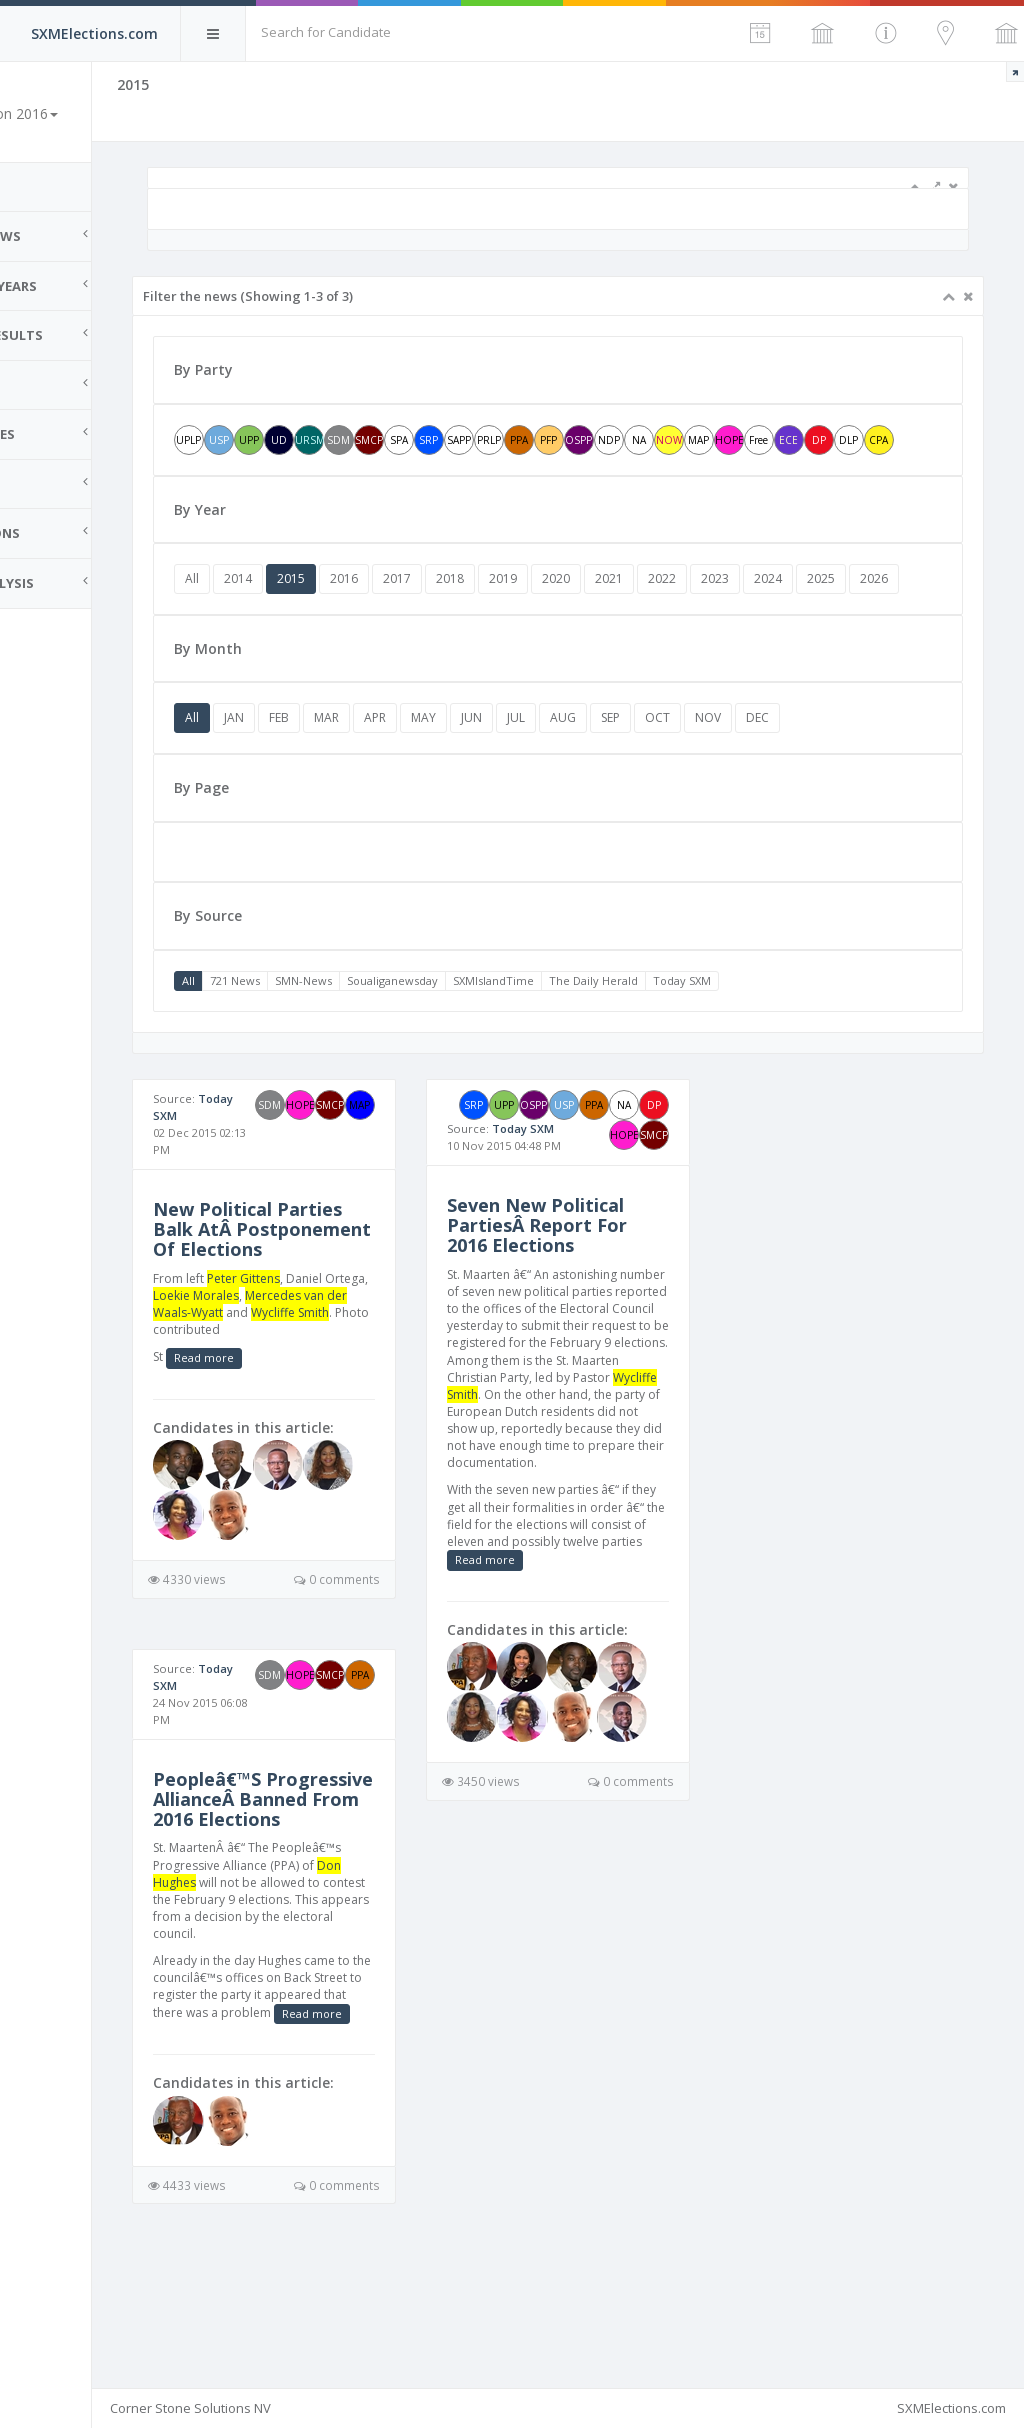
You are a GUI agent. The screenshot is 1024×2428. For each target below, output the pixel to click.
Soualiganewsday (481, 1040)
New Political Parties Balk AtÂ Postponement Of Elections (336, 1298)
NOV (797, 777)
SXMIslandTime (582, 1040)
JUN (560, 777)
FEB (368, 777)
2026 (288, 638)
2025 (910, 608)
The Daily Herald (682, 1040)
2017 (486, 608)
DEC (846, 777)
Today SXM (771, 1040)
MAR (415, 777)
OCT (746, 777)
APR (464, 777)
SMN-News (392, 1040)
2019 (592, 608)
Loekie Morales (331, 1375)
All (281, 608)
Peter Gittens (332, 1358)
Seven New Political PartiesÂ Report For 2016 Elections (596, 1319)
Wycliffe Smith (306, 1409)
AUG (652, 777)
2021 (698, 608)
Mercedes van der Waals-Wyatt (329, 1392)
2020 (645, 608)
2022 (751, 608)
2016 (433, 608)
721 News (324, 1040)
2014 (327, 608)
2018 (539, 608)
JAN (323, 777)
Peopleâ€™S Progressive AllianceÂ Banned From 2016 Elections (331, 1905)
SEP (699, 777)
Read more (293, 1454)
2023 (804, 608)
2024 (857, 608)
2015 (380, 608)
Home (40, 187)
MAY (512, 777)
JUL (605, 777)
